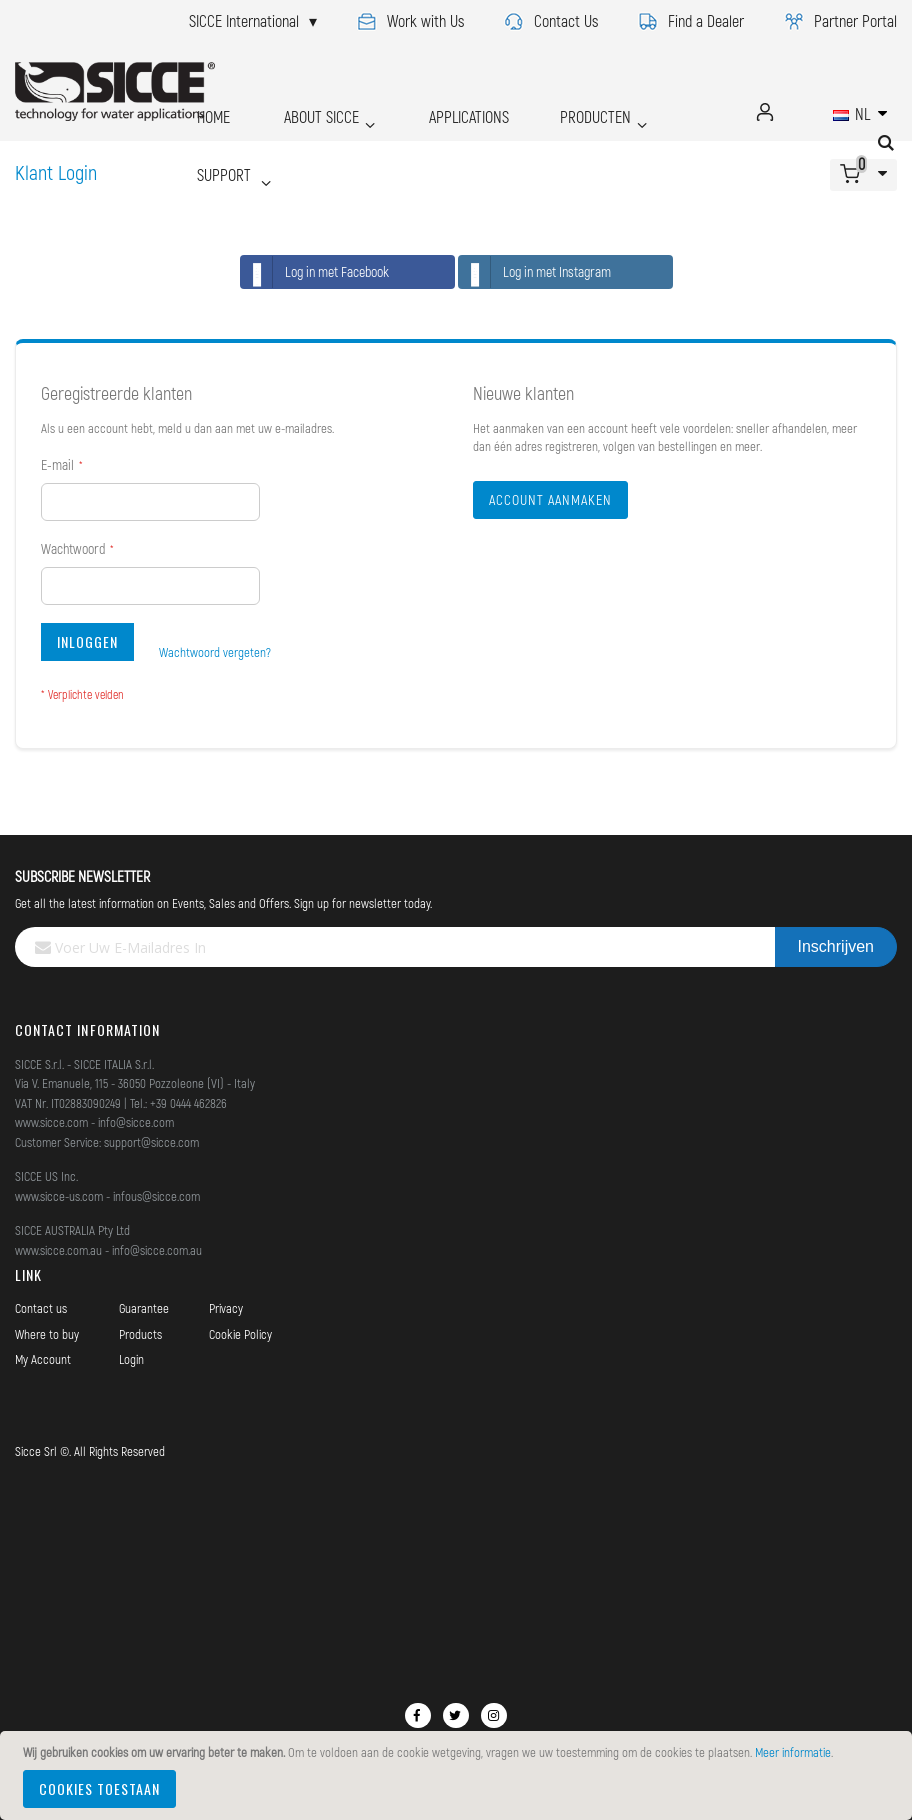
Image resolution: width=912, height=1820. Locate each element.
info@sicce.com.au (157, 1250)
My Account (43, 1359)
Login (131, 1359)
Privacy (226, 1308)
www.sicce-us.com (59, 1196)
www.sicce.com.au (58, 1250)
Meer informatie (793, 1752)
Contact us (41, 1308)
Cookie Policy (240, 1334)
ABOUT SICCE (295, 111)
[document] (459, 1775)
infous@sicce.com (156, 1196)
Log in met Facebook (315, 272)
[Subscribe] (836, 947)
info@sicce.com (136, 1122)
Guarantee (144, 1308)
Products (140, 1334)
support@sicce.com (151, 1142)
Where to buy (47, 1334)
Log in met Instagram (535, 272)
